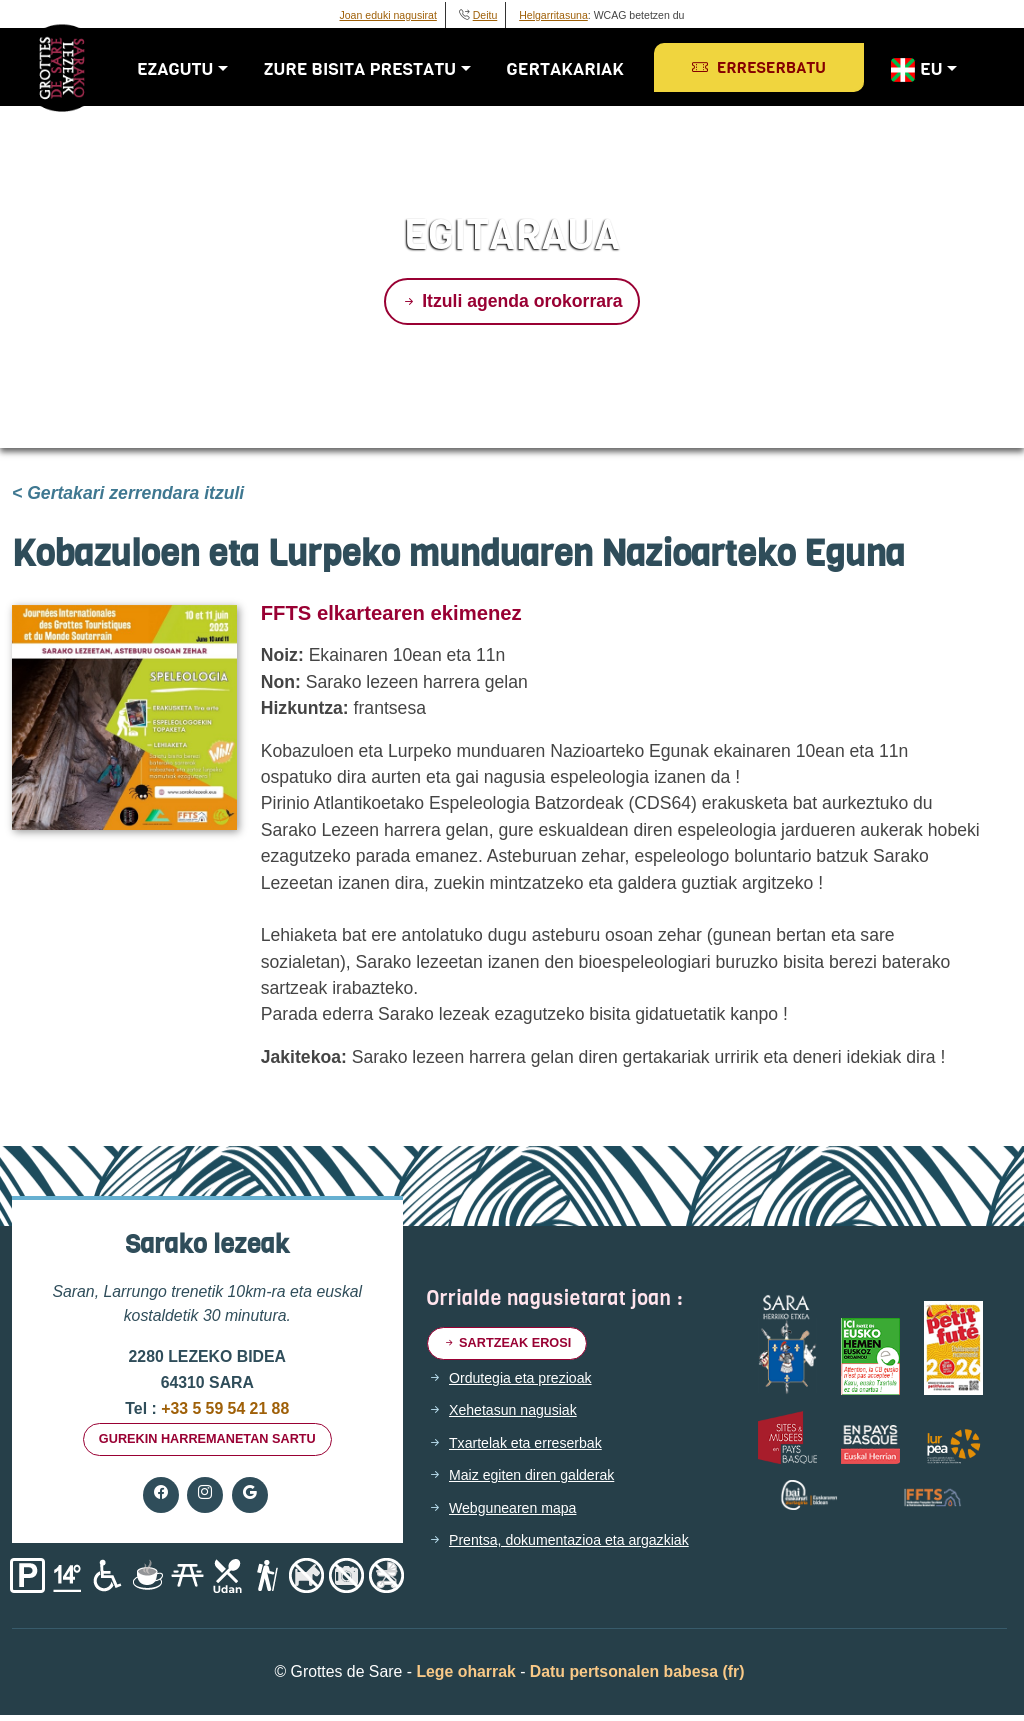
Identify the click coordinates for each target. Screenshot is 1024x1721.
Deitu (485, 15)
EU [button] (924, 70)
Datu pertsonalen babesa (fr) (637, 1676)
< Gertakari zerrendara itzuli (128, 493)
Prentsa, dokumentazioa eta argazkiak (583, 1545)
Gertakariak (573, 69)
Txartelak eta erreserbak (535, 1448)
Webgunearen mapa (520, 1513)
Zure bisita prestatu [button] (368, 69)
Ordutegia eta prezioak (529, 1383)
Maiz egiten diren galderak (542, 1481)
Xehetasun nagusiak (520, 1416)
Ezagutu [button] (183, 69)
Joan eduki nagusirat (387, 15)
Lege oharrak (465, 1676)
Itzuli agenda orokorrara (511, 301)
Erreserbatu (767, 67)
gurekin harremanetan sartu (208, 1442)
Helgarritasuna (553, 15)
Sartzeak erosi (515, 1346)
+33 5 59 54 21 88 (223, 1408)
